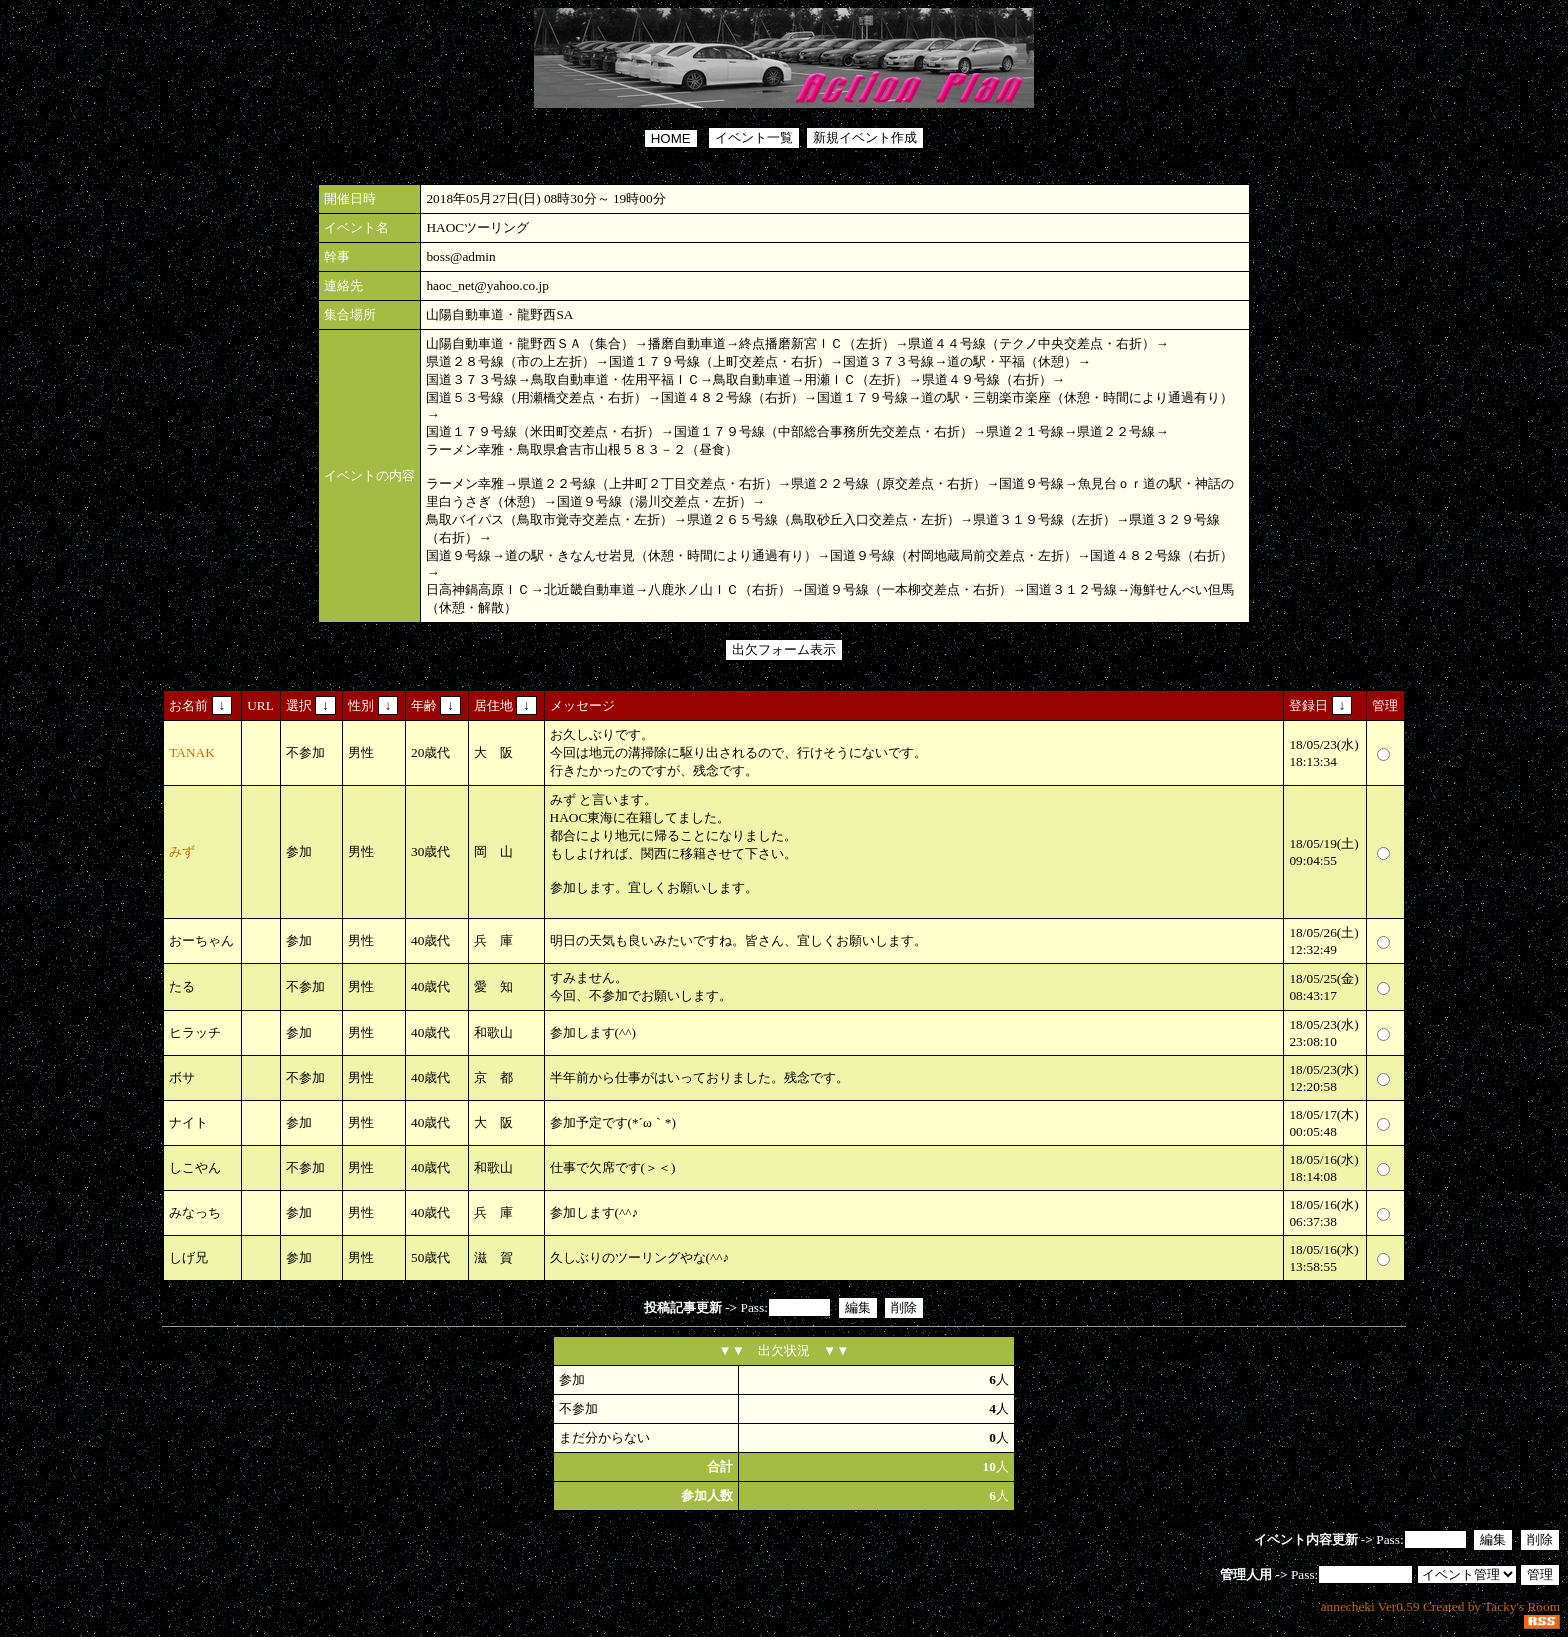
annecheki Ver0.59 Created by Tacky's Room (1440, 1606)
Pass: (784, 1095)
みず (182, 851)
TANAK (192, 752)
